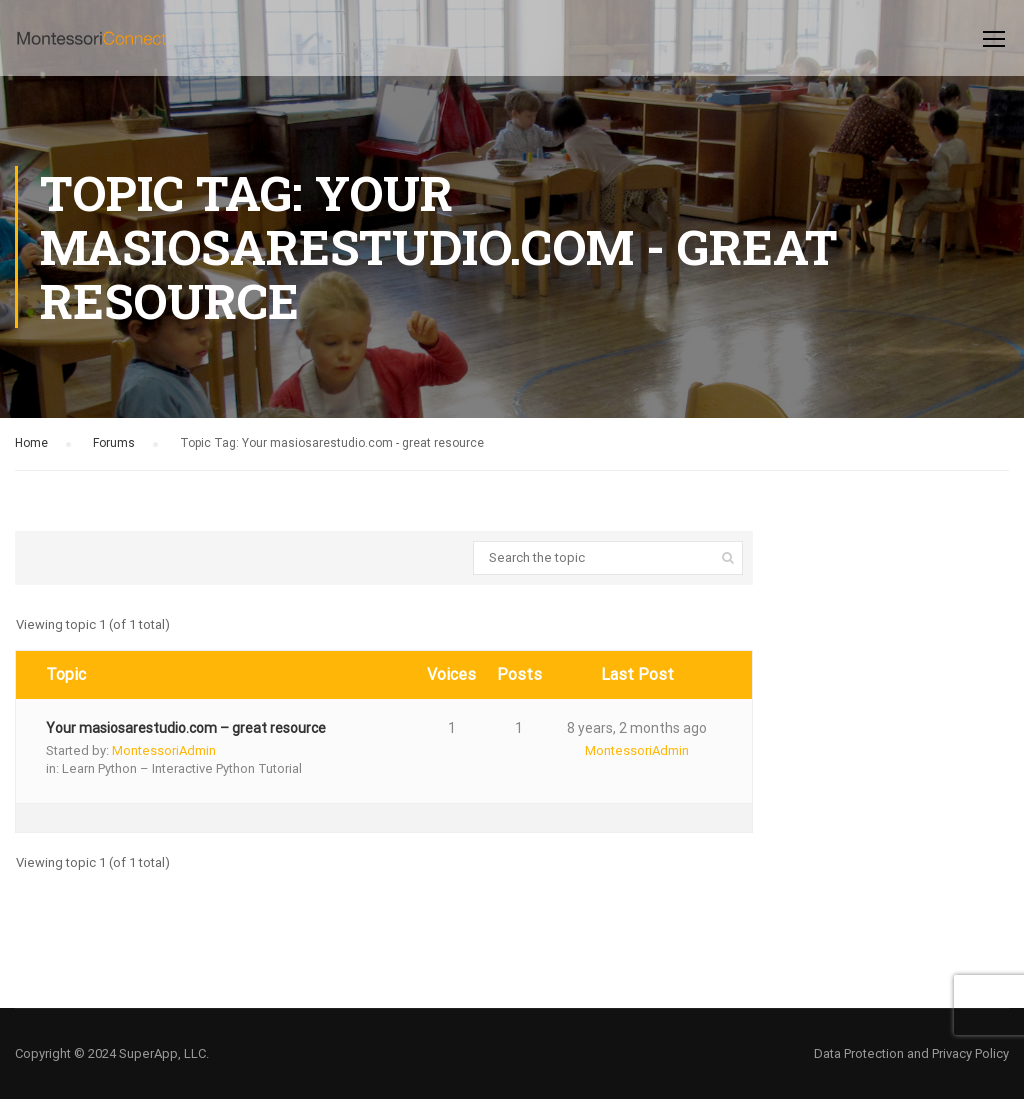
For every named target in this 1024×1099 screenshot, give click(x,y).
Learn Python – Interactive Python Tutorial (182, 768)
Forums (114, 443)
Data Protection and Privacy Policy (911, 1053)
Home (31, 443)
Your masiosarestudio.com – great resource (186, 728)
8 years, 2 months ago (637, 728)
